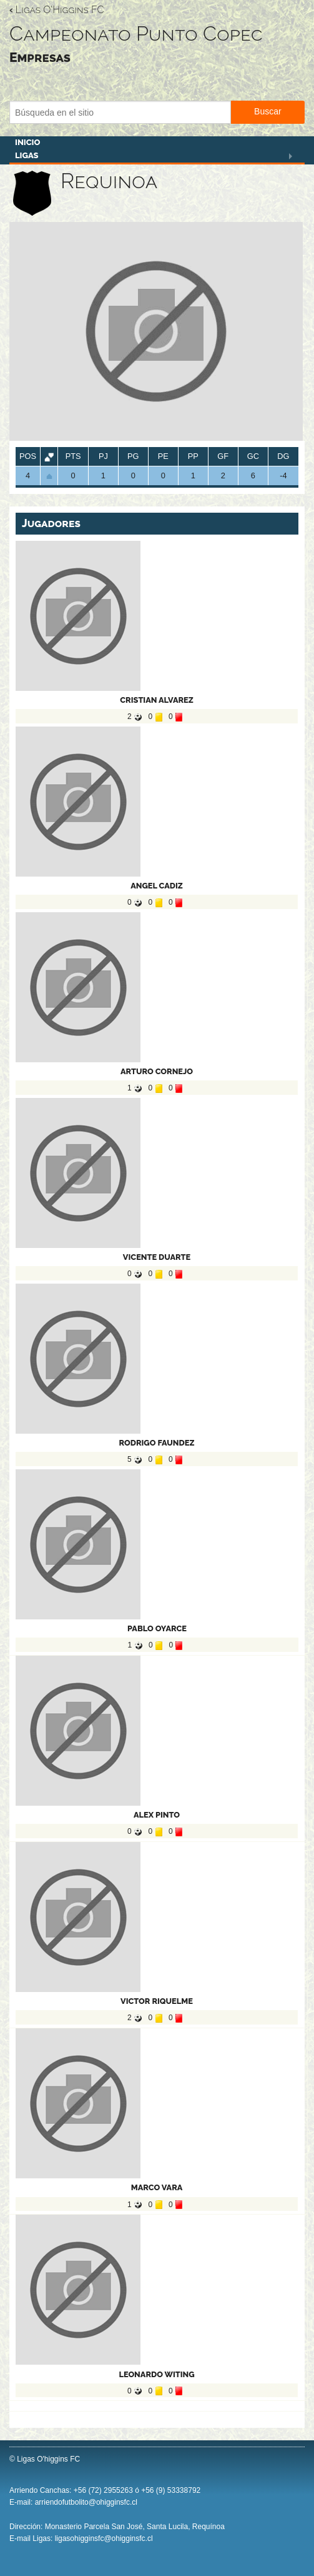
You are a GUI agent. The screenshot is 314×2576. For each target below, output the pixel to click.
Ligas (27, 155)
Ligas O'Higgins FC (56, 10)
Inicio (27, 142)
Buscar (268, 111)
